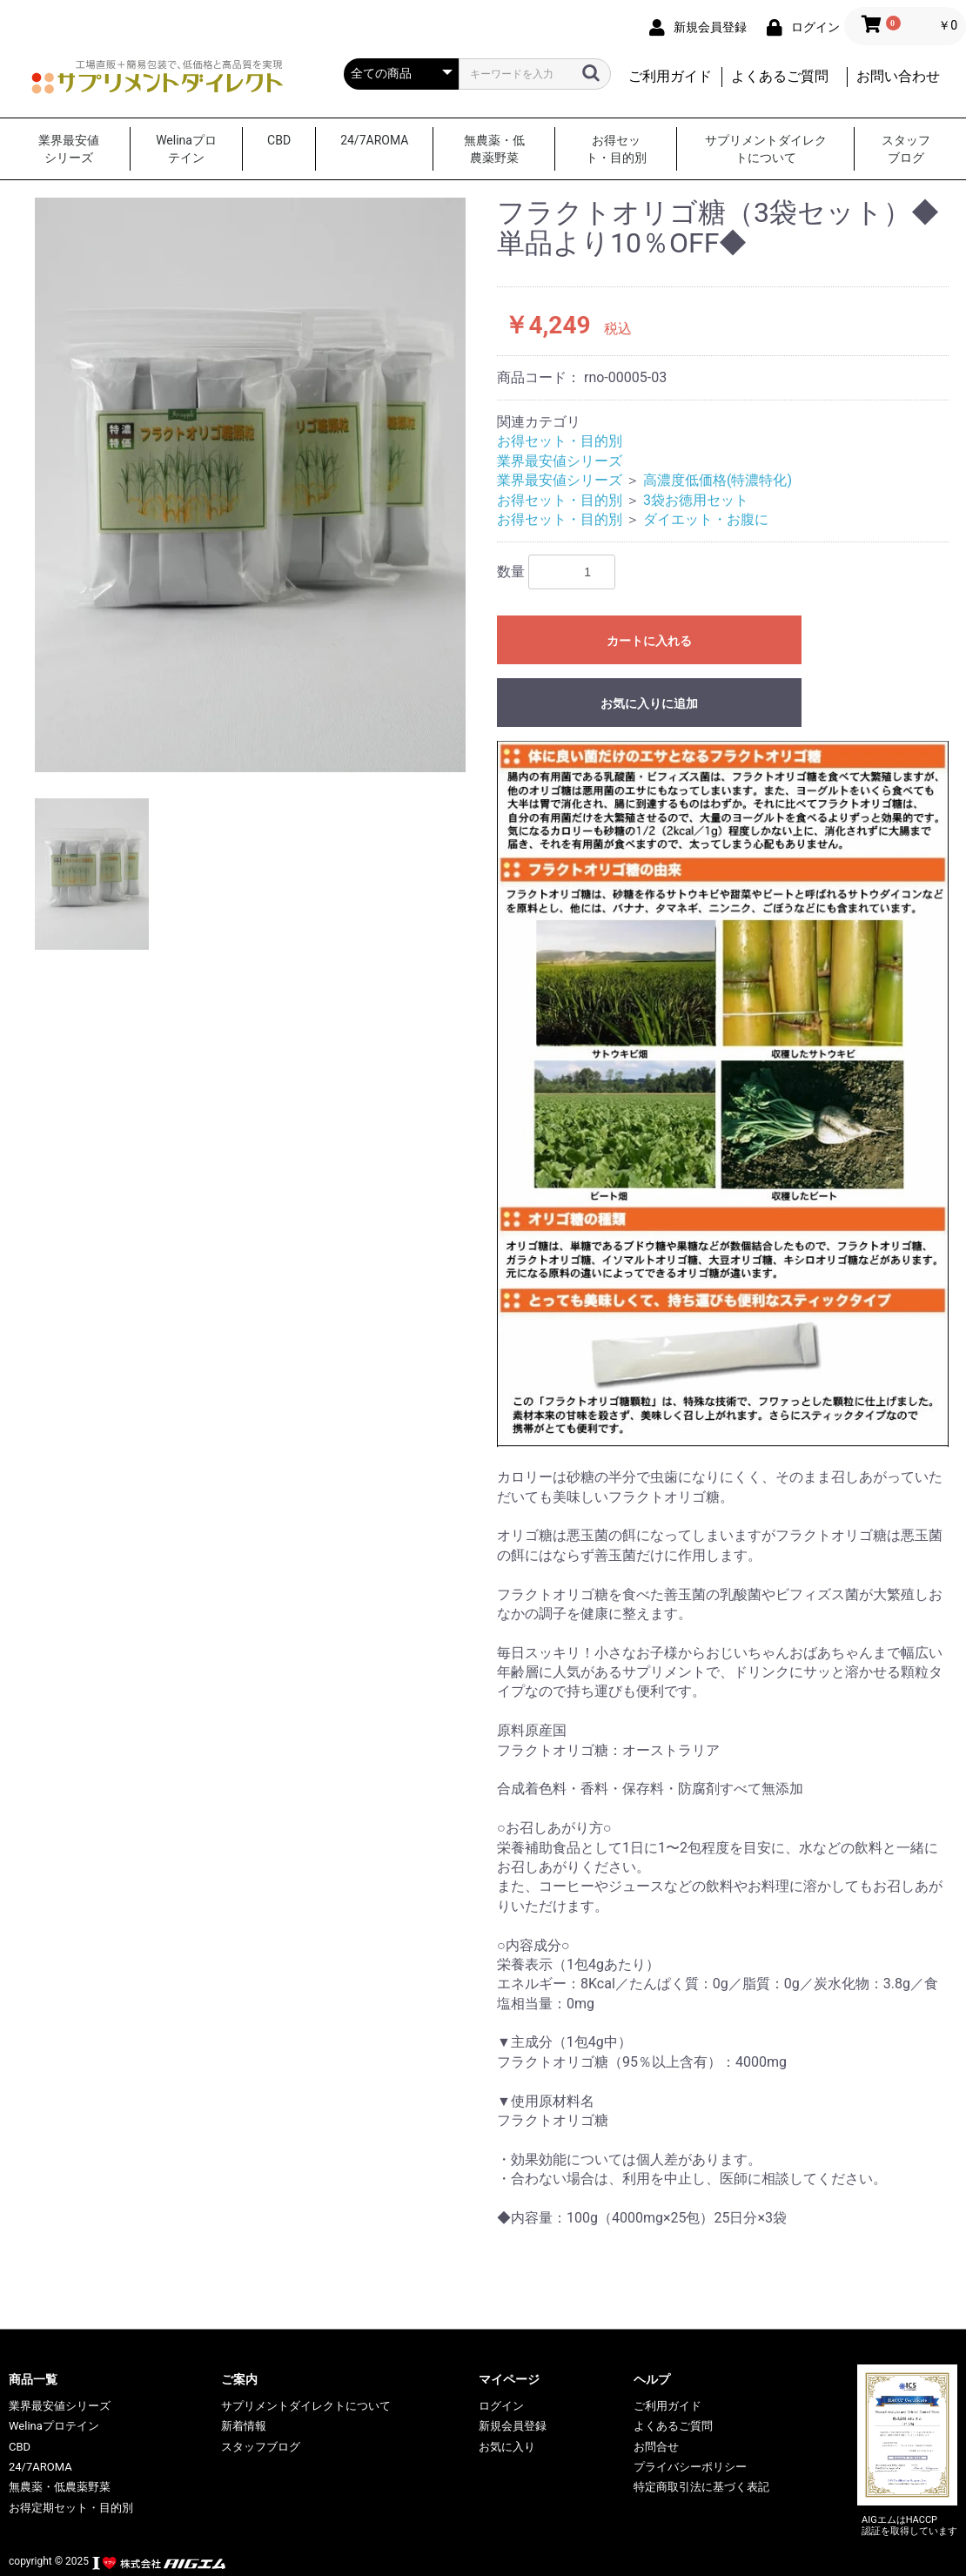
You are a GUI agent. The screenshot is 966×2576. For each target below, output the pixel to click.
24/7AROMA (374, 140)
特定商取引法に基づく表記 (701, 2486)
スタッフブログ (906, 149)
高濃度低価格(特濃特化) (717, 480)
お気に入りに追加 (649, 703)
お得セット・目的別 (616, 149)
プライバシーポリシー (690, 2466)
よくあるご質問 (779, 76)
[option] (250, 485)
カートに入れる (649, 641)
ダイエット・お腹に (705, 519)
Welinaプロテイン (186, 149)
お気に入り (507, 2446)
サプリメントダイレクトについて (766, 149)
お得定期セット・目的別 (71, 2507)
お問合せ (656, 2446)
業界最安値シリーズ (68, 149)
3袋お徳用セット (695, 500)
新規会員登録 (513, 2425)
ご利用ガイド (670, 76)
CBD (279, 140)
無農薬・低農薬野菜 (494, 149)
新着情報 (243, 2425)
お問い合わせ (898, 76)
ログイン (501, 2405)
